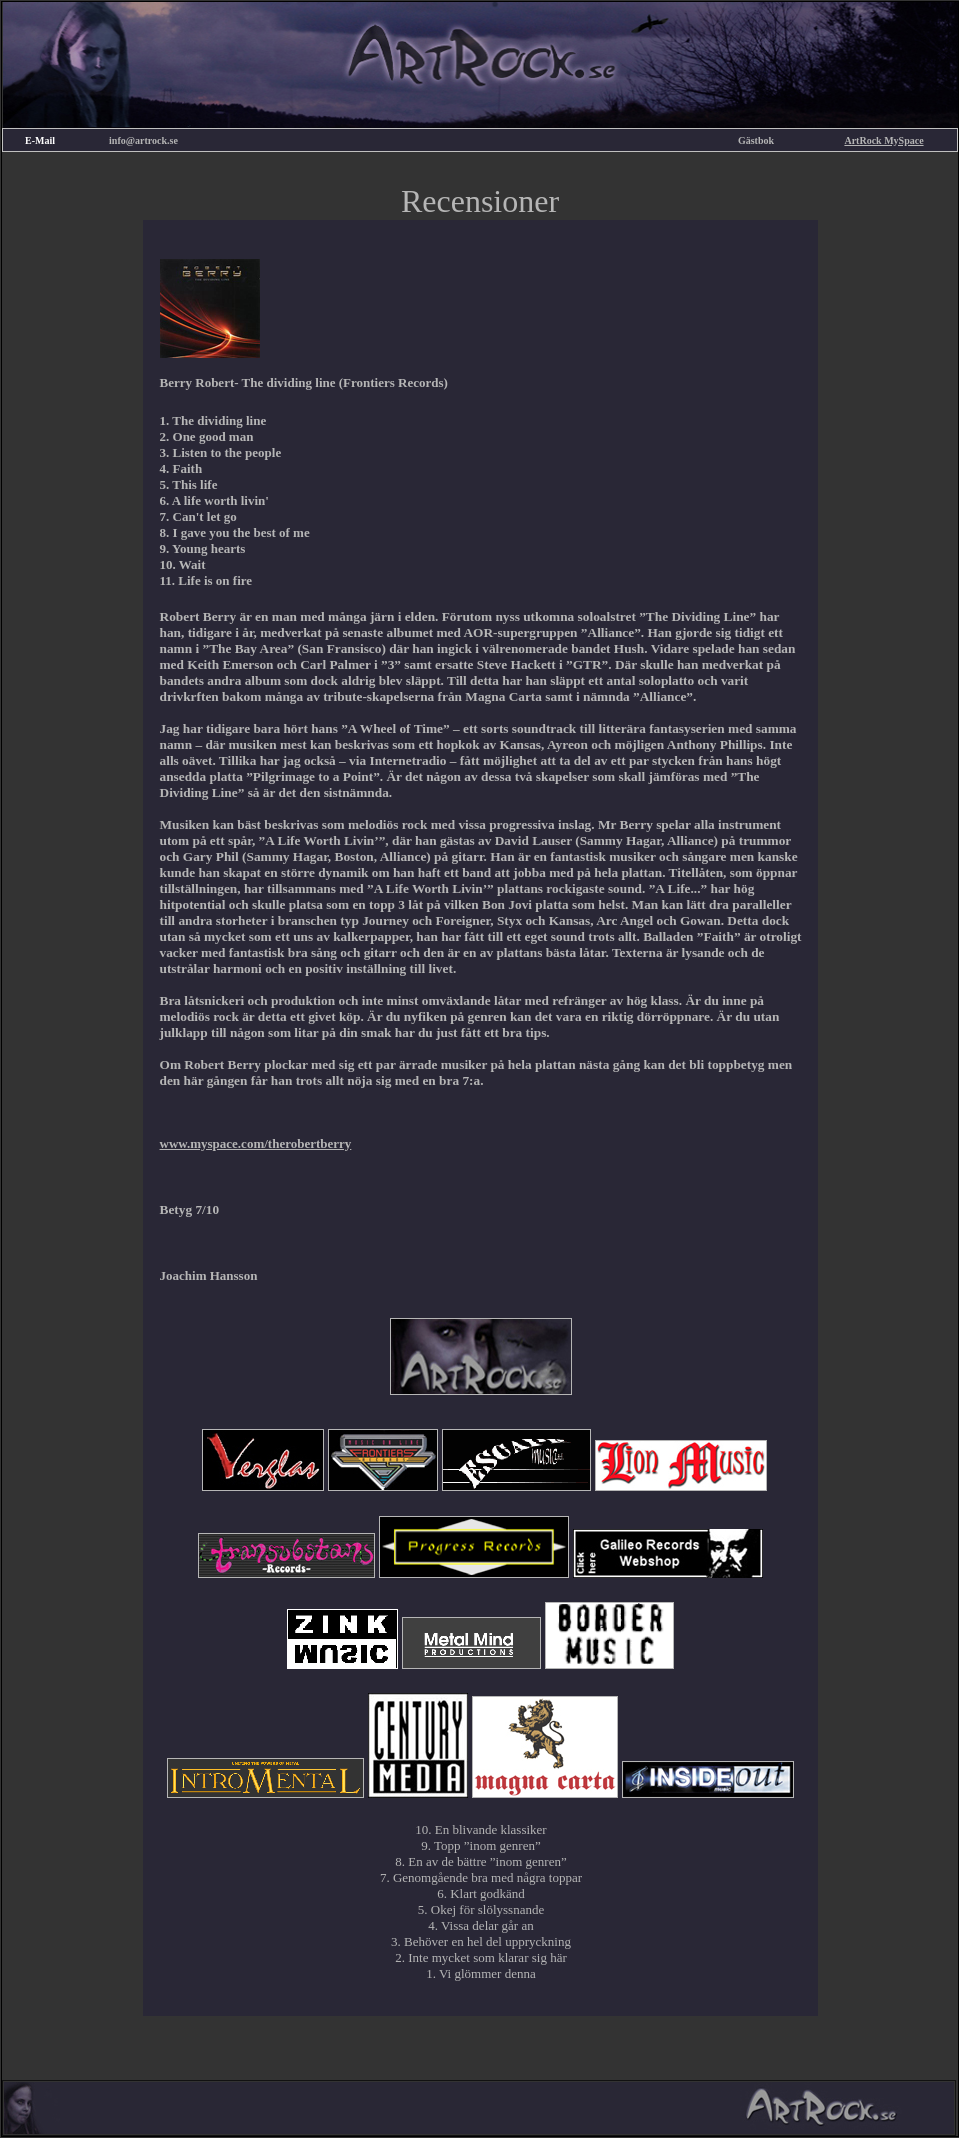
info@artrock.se (143, 140)
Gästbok (756, 140)
